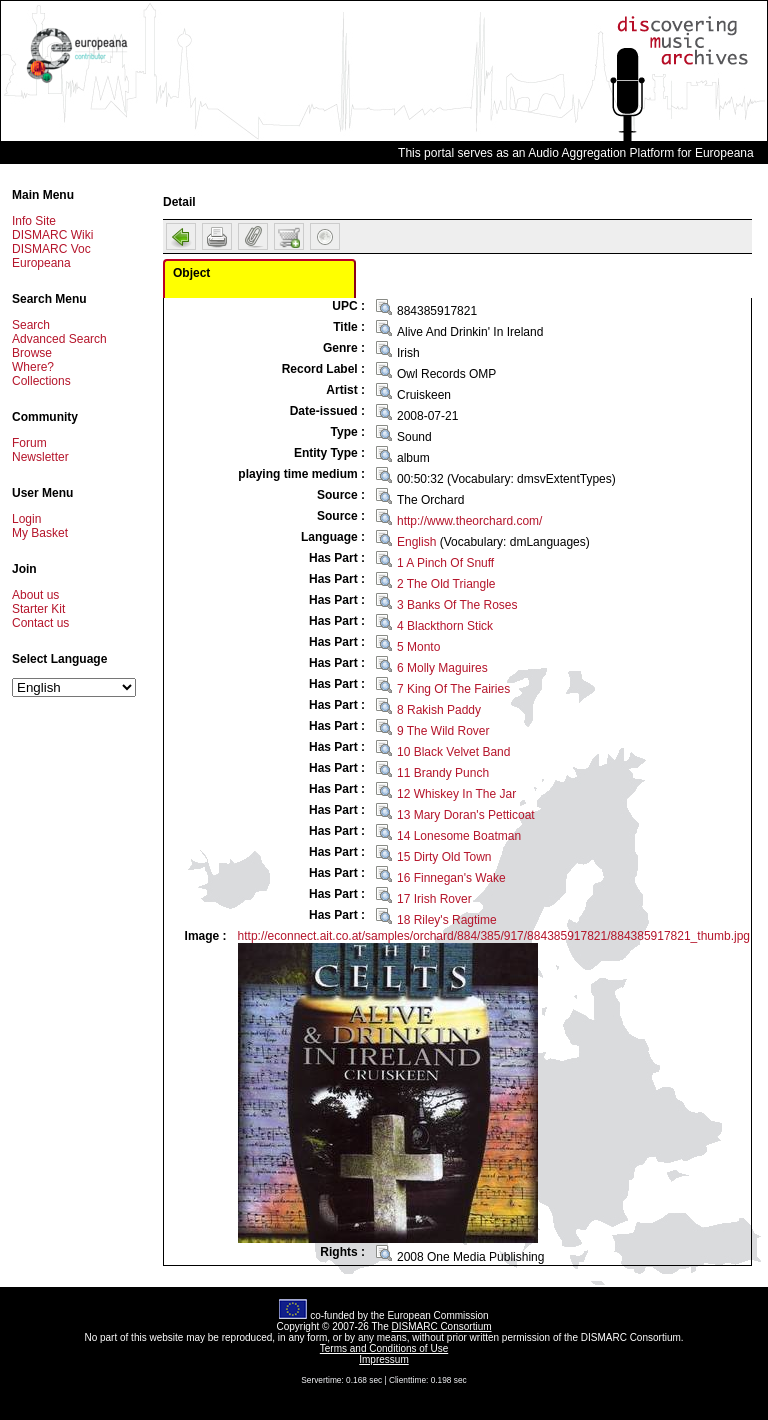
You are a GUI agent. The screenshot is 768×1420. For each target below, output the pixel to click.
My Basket (40, 533)
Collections (41, 381)
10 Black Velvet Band (453, 752)
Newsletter (40, 457)
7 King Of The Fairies (453, 689)
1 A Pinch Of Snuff (445, 563)
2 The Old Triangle (446, 584)
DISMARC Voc (51, 249)
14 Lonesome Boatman (459, 836)
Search (31, 325)
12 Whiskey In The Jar (456, 794)
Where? (33, 367)
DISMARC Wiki (52, 235)
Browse (32, 353)
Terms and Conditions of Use (384, 1348)
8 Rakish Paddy (439, 710)
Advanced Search (59, 339)
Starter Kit (38, 609)
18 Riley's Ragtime (447, 920)
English (416, 542)
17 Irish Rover (434, 899)
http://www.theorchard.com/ (469, 521)
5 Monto (418, 647)
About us (35, 595)
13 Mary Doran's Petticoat (466, 815)
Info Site (34, 221)
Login (26, 519)
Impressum (383, 1359)
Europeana (41, 263)
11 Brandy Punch (443, 773)
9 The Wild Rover (443, 731)
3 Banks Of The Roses (457, 605)
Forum (29, 443)
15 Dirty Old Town (444, 857)
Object (191, 273)
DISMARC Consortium (442, 1326)
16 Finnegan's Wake (451, 878)
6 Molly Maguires (442, 668)
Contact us (40, 623)
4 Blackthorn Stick (445, 626)
